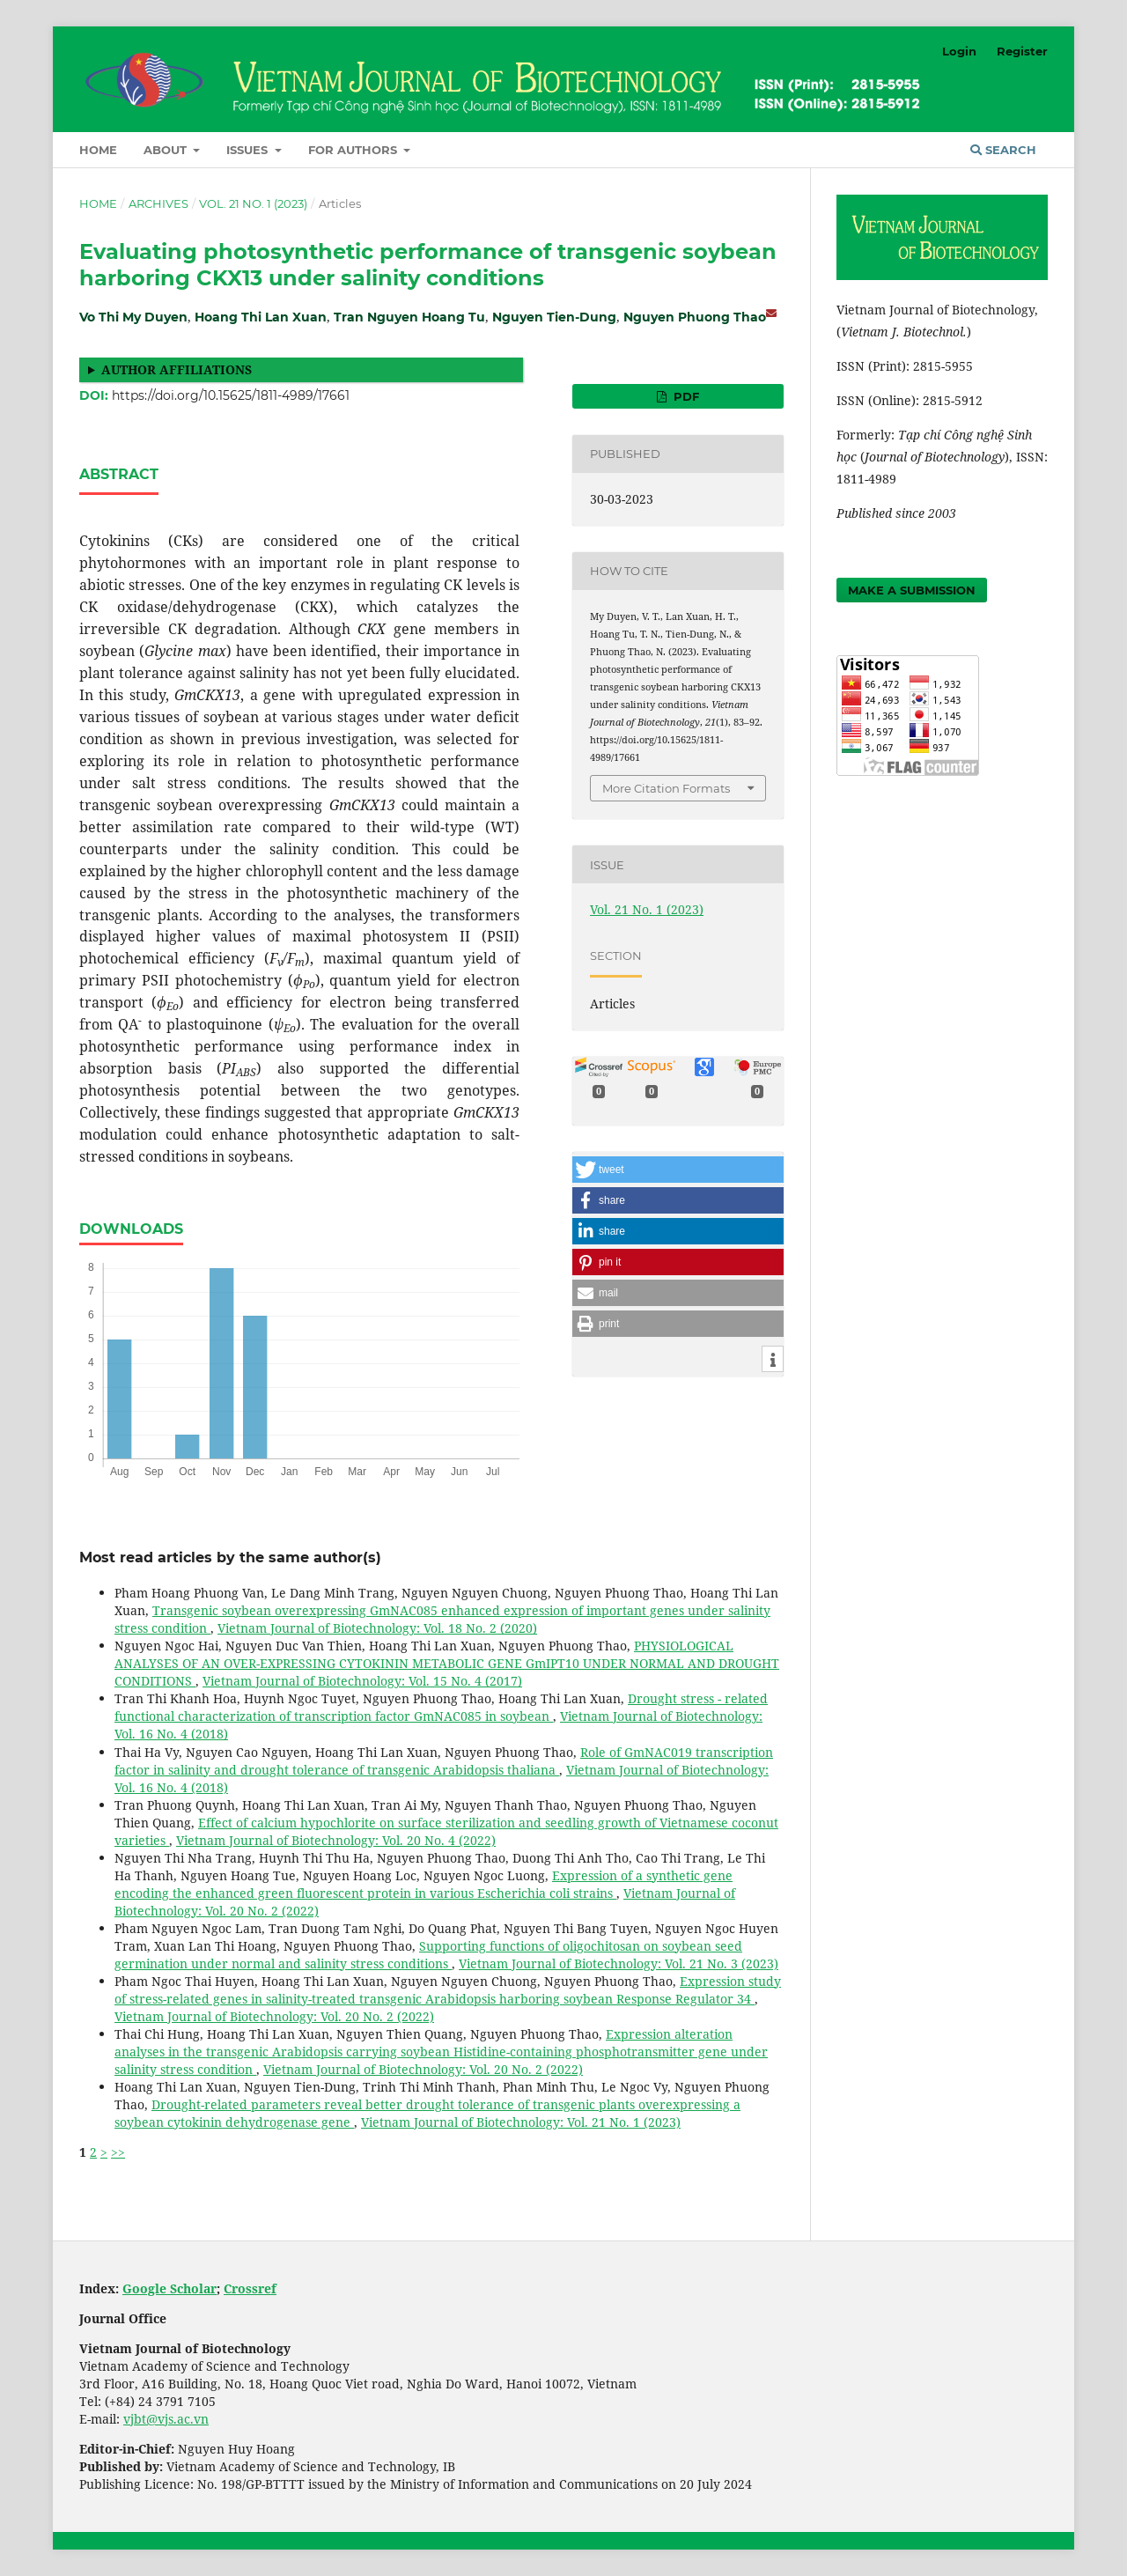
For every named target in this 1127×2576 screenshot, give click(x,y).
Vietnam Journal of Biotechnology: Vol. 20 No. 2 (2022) (274, 2016)
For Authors (354, 150)
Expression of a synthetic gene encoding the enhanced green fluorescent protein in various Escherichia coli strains (423, 1884)
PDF (684, 396)
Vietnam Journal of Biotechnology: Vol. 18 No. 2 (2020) (377, 1628)
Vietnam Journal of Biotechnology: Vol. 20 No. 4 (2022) (336, 1840)
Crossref (250, 2288)
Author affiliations (176, 369)
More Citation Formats (666, 788)
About (167, 150)
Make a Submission (912, 590)
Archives (158, 203)
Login (959, 51)
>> (118, 2152)
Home (98, 150)
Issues (248, 150)
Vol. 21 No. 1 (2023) (253, 203)
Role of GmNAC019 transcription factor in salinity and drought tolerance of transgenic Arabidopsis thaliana (443, 1761)
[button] (678, 1169)
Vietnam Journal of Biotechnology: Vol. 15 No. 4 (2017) (362, 1680)
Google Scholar (169, 2288)
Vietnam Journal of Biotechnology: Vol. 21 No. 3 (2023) (618, 1963)
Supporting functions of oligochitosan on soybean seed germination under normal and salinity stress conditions (428, 1955)
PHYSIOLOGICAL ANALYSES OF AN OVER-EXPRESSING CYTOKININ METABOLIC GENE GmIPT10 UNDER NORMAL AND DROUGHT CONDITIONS (446, 1663)
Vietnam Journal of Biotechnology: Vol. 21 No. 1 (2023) (521, 2122)
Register (1022, 51)
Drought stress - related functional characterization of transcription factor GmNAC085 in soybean (441, 1707)
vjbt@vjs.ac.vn (166, 2418)
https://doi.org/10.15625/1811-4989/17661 (231, 395)
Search (1003, 150)
